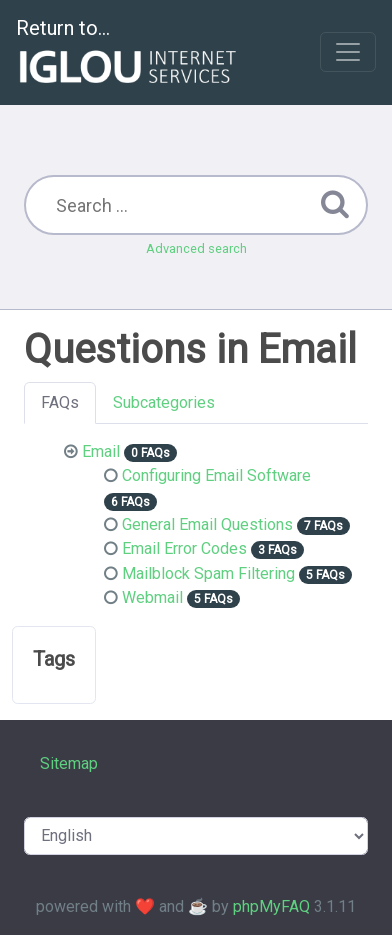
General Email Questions (207, 524)
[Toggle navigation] (348, 52)
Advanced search (196, 248)
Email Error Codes (184, 548)
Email (101, 451)
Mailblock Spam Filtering (208, 573)
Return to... (128, 53)
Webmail (152, 597)
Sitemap (69, 763)
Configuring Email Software (216, 475)
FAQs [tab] (60, 402)
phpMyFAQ (271, 906)
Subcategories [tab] (164, 402)
